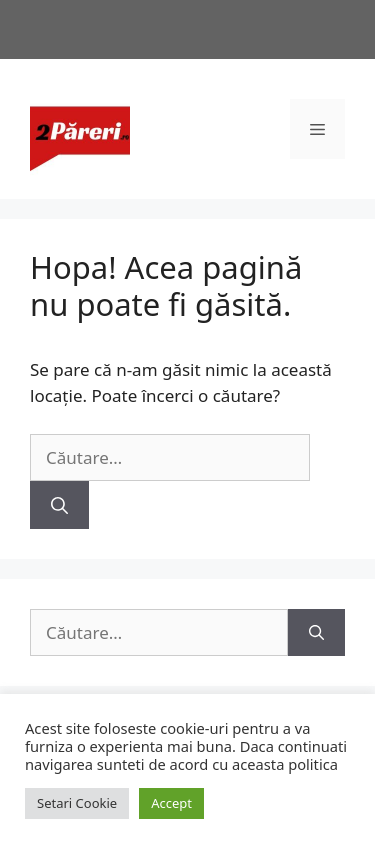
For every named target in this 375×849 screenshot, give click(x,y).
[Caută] (59, 505)
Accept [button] (171, 803)
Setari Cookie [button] (77, 803)
